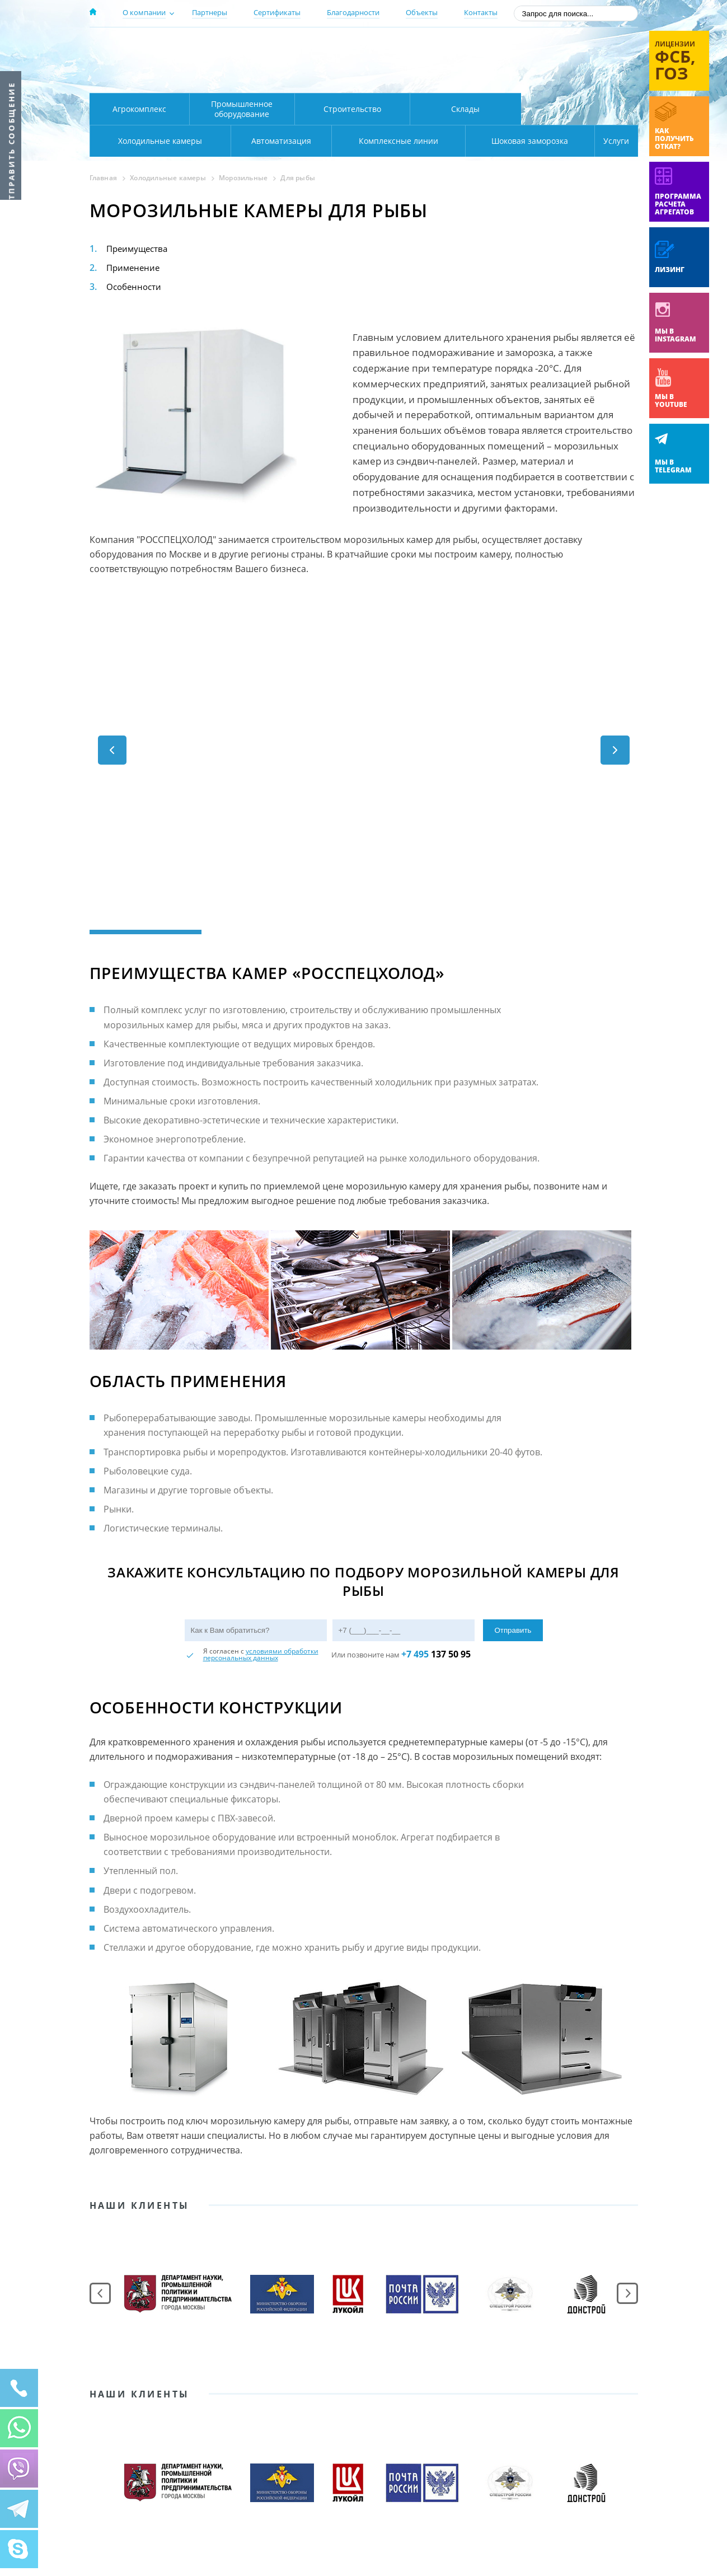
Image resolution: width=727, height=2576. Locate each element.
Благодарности (353, 12)
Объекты (422, 12)
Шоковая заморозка (492, 140)
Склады (465, 109)
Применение (134, 267)
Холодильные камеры (580, 109)
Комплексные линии (315, 140)
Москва (286, 46)
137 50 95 (436, 1654)
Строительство (352, 109)
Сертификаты (277, 12)
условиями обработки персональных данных (260, 1654)
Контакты (481, 12)
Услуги (609, 140)
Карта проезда (308, 80)
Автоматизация (157, 140)
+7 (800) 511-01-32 (547, 61)
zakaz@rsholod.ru (565, 78)
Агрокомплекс (139, 109)
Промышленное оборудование (242, 109)
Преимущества (139, 248)
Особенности (135, 286)
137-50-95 (547, 46)
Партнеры (209, 12)
